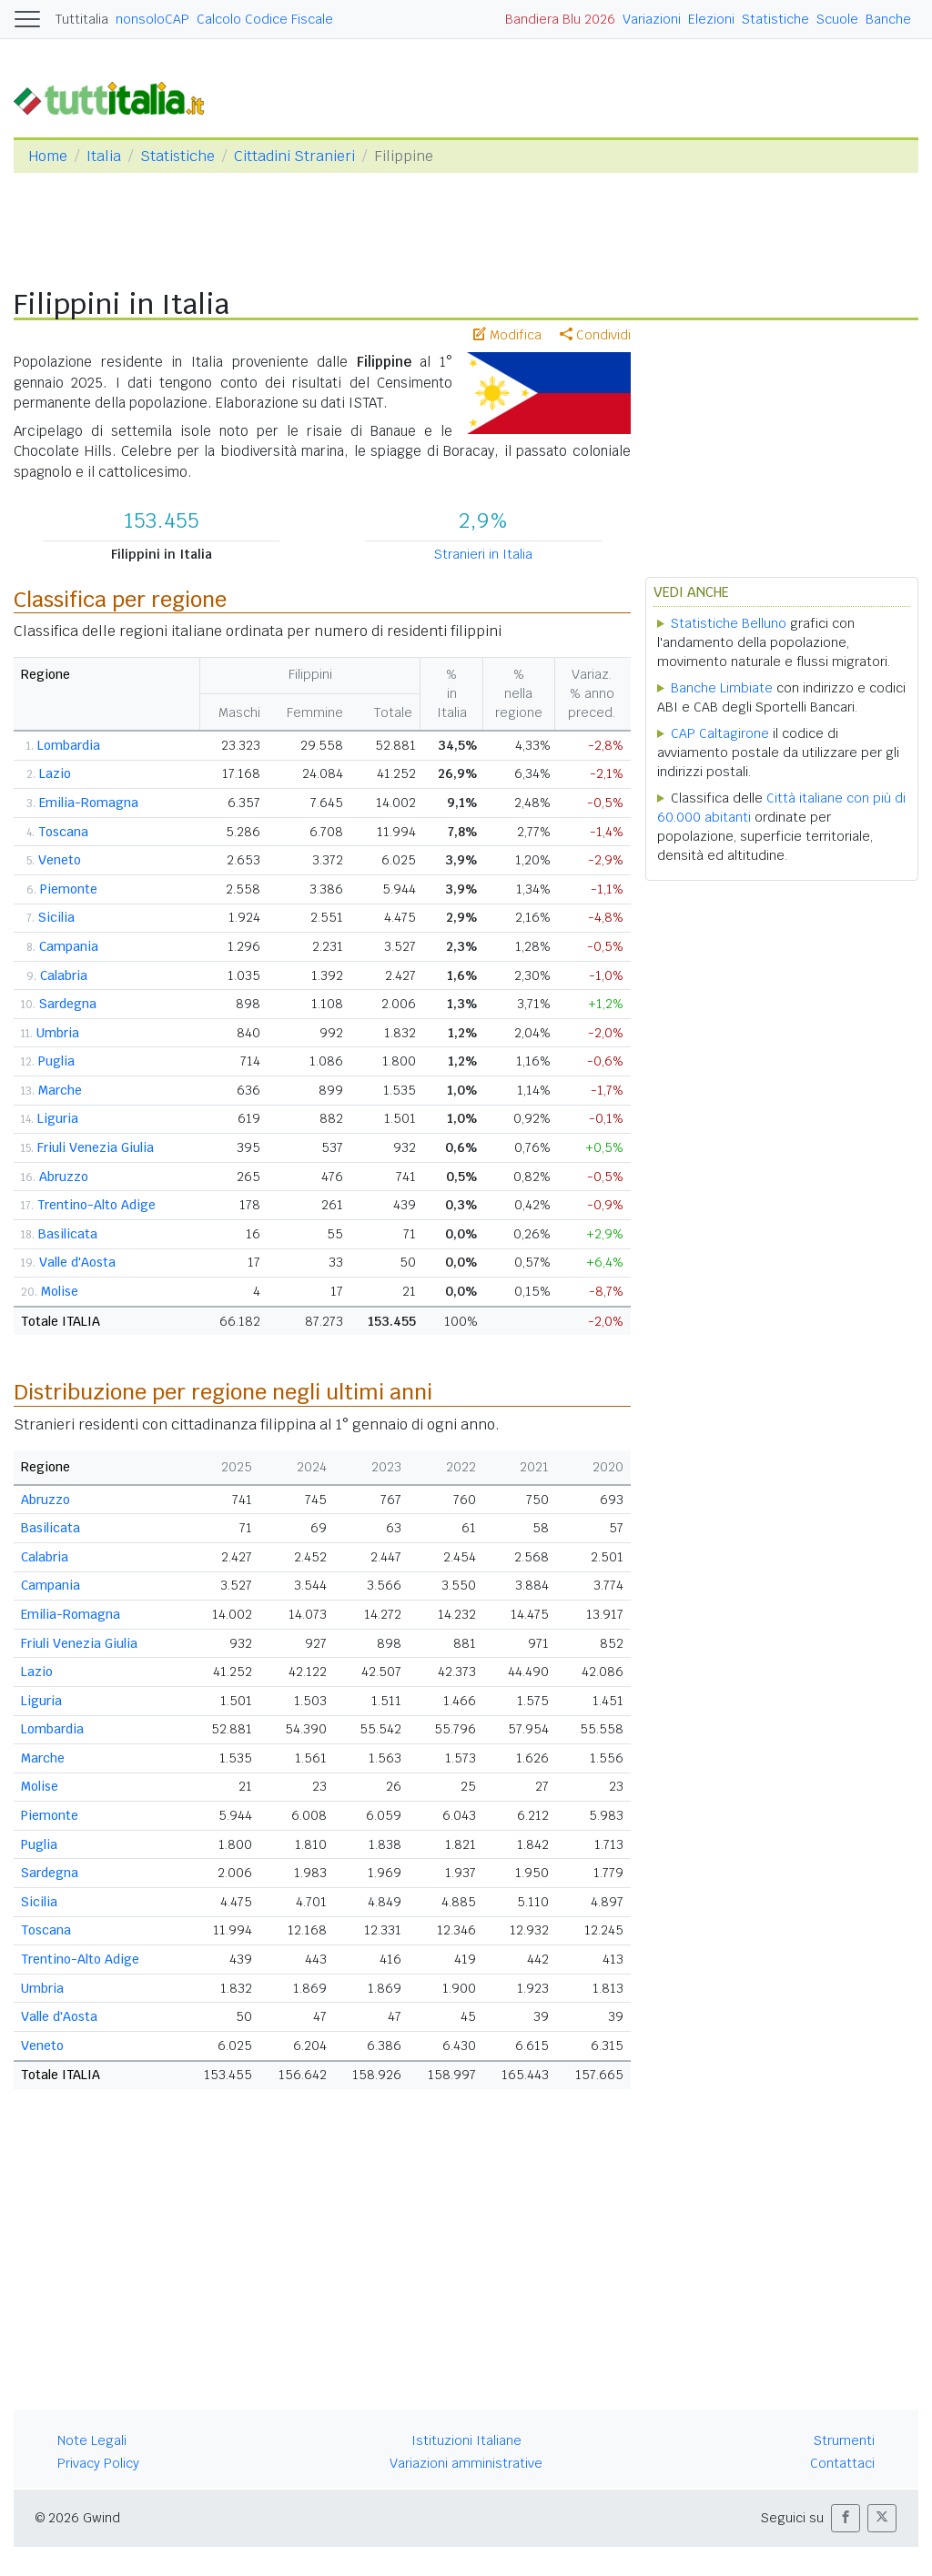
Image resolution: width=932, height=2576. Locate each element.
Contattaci (842, 2463)
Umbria (57, 1033)
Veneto (59, 860)
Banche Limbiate (722, 688)
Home (47, 156)
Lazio (55, 773)
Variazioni (652, 19)
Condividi (595, 335)
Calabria (63, 975)
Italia (103, 156)
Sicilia (56, 917)
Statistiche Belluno (728, 623)
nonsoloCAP (152, 19)
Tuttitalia (82, 19)
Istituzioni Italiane (466, 2440)
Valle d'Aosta (77, 1262)
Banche (888, 19)
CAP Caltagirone (720, 733)
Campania (68, 946)
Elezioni (711, 19)
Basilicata (67, 1234)
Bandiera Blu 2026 (560, 19)
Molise (59, 1291)
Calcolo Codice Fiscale (265, 19)
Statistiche (775, 19)
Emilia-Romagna (88, 802)
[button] (845, 2518)
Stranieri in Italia (483, 554)
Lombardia (68, 745)
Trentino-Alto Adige (96, 1205)
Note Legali (92, 2440)
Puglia (56, 1061)
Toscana (63, 831)
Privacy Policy (98, 2463)
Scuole (837, 19)
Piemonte (68, 889)
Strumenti (844, 2440)
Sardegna (67, 1003)
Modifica (507, 335)
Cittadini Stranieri (294, 156)
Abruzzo (63, 1176)
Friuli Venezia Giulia (95, 1147)
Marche (60, 1090)
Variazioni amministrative (466, 2463)
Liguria (57, 1118)
